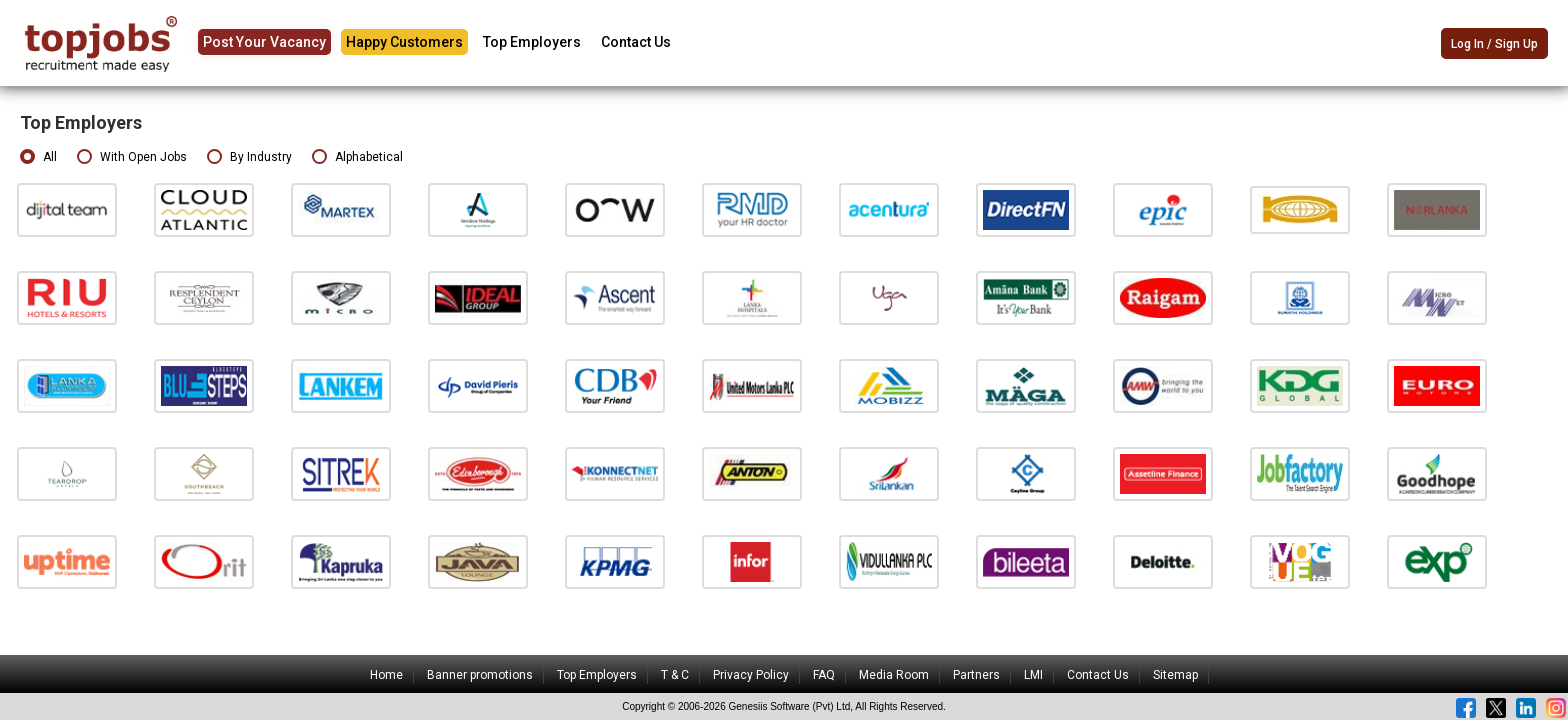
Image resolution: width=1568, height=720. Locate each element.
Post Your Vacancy (264, 42)
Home (386, 675)
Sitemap (1175, 675)
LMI (1033, 675)
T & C (675, 675)
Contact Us (636, 42)
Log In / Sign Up (1494, 44)
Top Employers (532, 42)
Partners (976, 675)
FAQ (824, 675)
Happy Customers (404, 42)
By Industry (249, 157)
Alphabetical (357, 157)
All (38, 157)
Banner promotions (480, 675)
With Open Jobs (132, 157)
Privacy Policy (751, 675)
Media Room (894, 675)
